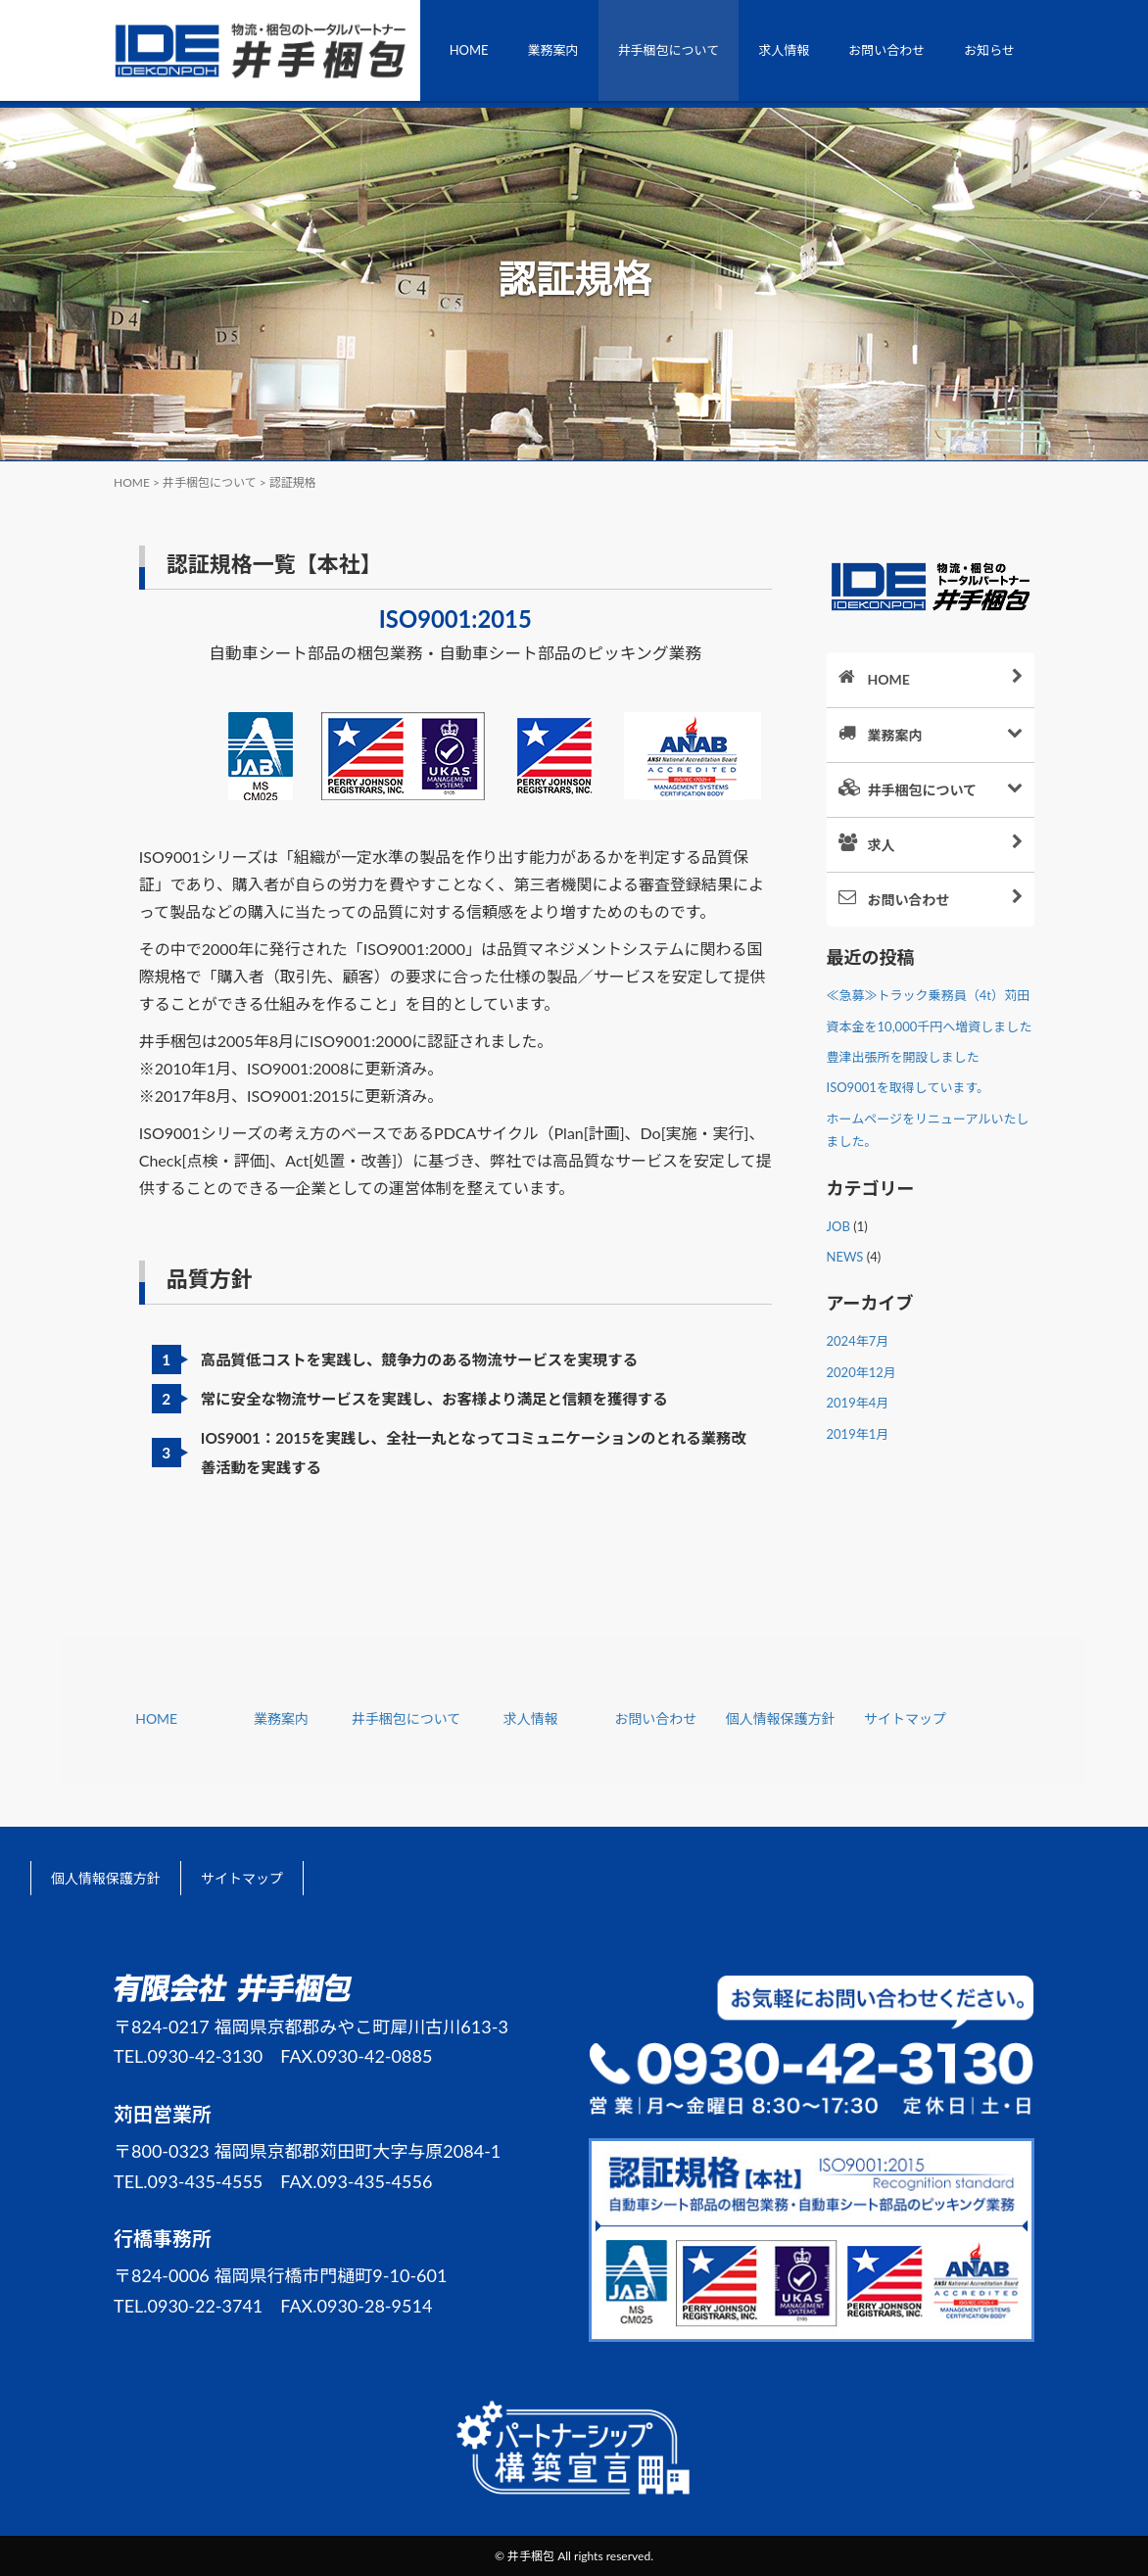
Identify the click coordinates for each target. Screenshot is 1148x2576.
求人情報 (783, 50)
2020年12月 (861, 1372)
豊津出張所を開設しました (903, 1057)
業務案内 (553, 50)
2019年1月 (858, 1434)
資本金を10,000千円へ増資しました (929, 1026)
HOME (469, 50)
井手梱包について (669, 50)
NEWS (845, 1256)
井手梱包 (530, 2556)
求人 (944, 843)
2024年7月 (858, 1341)
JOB (838, 1226)
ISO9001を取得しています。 (908, 1087)
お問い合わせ (886, 50)
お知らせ (989, 50)
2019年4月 (858, 1402)
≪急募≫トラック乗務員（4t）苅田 (928, 995)
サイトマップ (905, 1718)
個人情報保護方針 (781, 1718)
